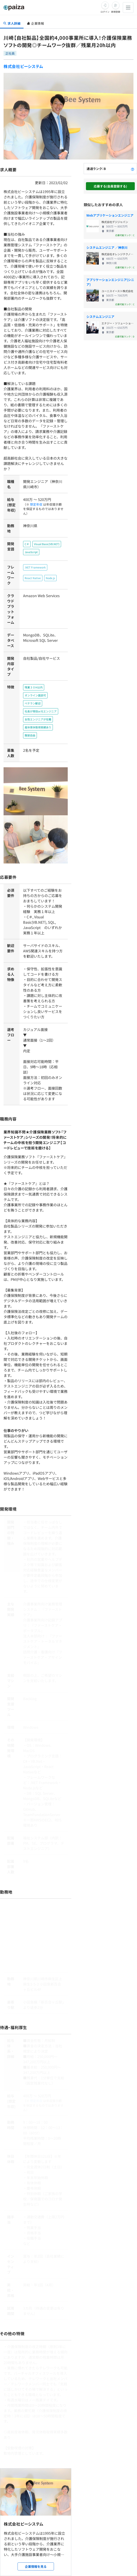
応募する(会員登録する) (110, 186)
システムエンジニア (100, 316)
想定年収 (34, 483)
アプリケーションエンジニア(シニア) (110, 282)
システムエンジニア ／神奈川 (106, 247)
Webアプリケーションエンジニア (109, 215)
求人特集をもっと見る (121, 2531)
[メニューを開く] (128, 7)
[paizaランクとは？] (132, 168)
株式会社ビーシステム (23, 66)
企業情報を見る (36, 2411)
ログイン (105, 11)
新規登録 (115, 11)
